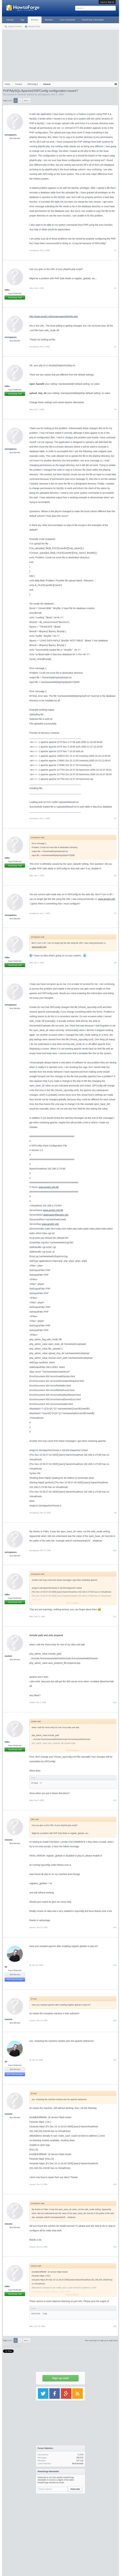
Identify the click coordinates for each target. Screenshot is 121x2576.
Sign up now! (60, 2378)
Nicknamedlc (77, 2463)
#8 (115, 963)
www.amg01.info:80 (49, 1187)
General (22, 94)
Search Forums (15, 26)
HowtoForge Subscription (93, 20)
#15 (114, 1965)
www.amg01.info (106, 899)
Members (49, 20)
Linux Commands (67, 20)
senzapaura (44, 94)
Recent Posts (34, 26)
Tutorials (10, 20)
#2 (115, 288)
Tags (22, 20)
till (6, 1967)
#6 (115, 876)
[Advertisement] (60, 55)
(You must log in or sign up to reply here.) (101, 2340)
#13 (114, 1800)
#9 (115, 1513)
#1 (115, 250)
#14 (114, 1927)
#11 (114, 1616)
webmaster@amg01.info (55, 1214)
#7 (115, 913)
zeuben (8, 1656)
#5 (115, 818)
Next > (26, 101)
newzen (8, 1840)
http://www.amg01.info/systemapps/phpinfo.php (53, 316)
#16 (114, 2021)
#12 (114, 1702)
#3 (115, 347)
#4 (115, 409)
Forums (34, 20)
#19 (114, 2247)
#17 (114, 2060)
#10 (114, 1550)
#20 (114, 2326)
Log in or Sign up (107, 2)
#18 (114, 2184)
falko (7, 290)
